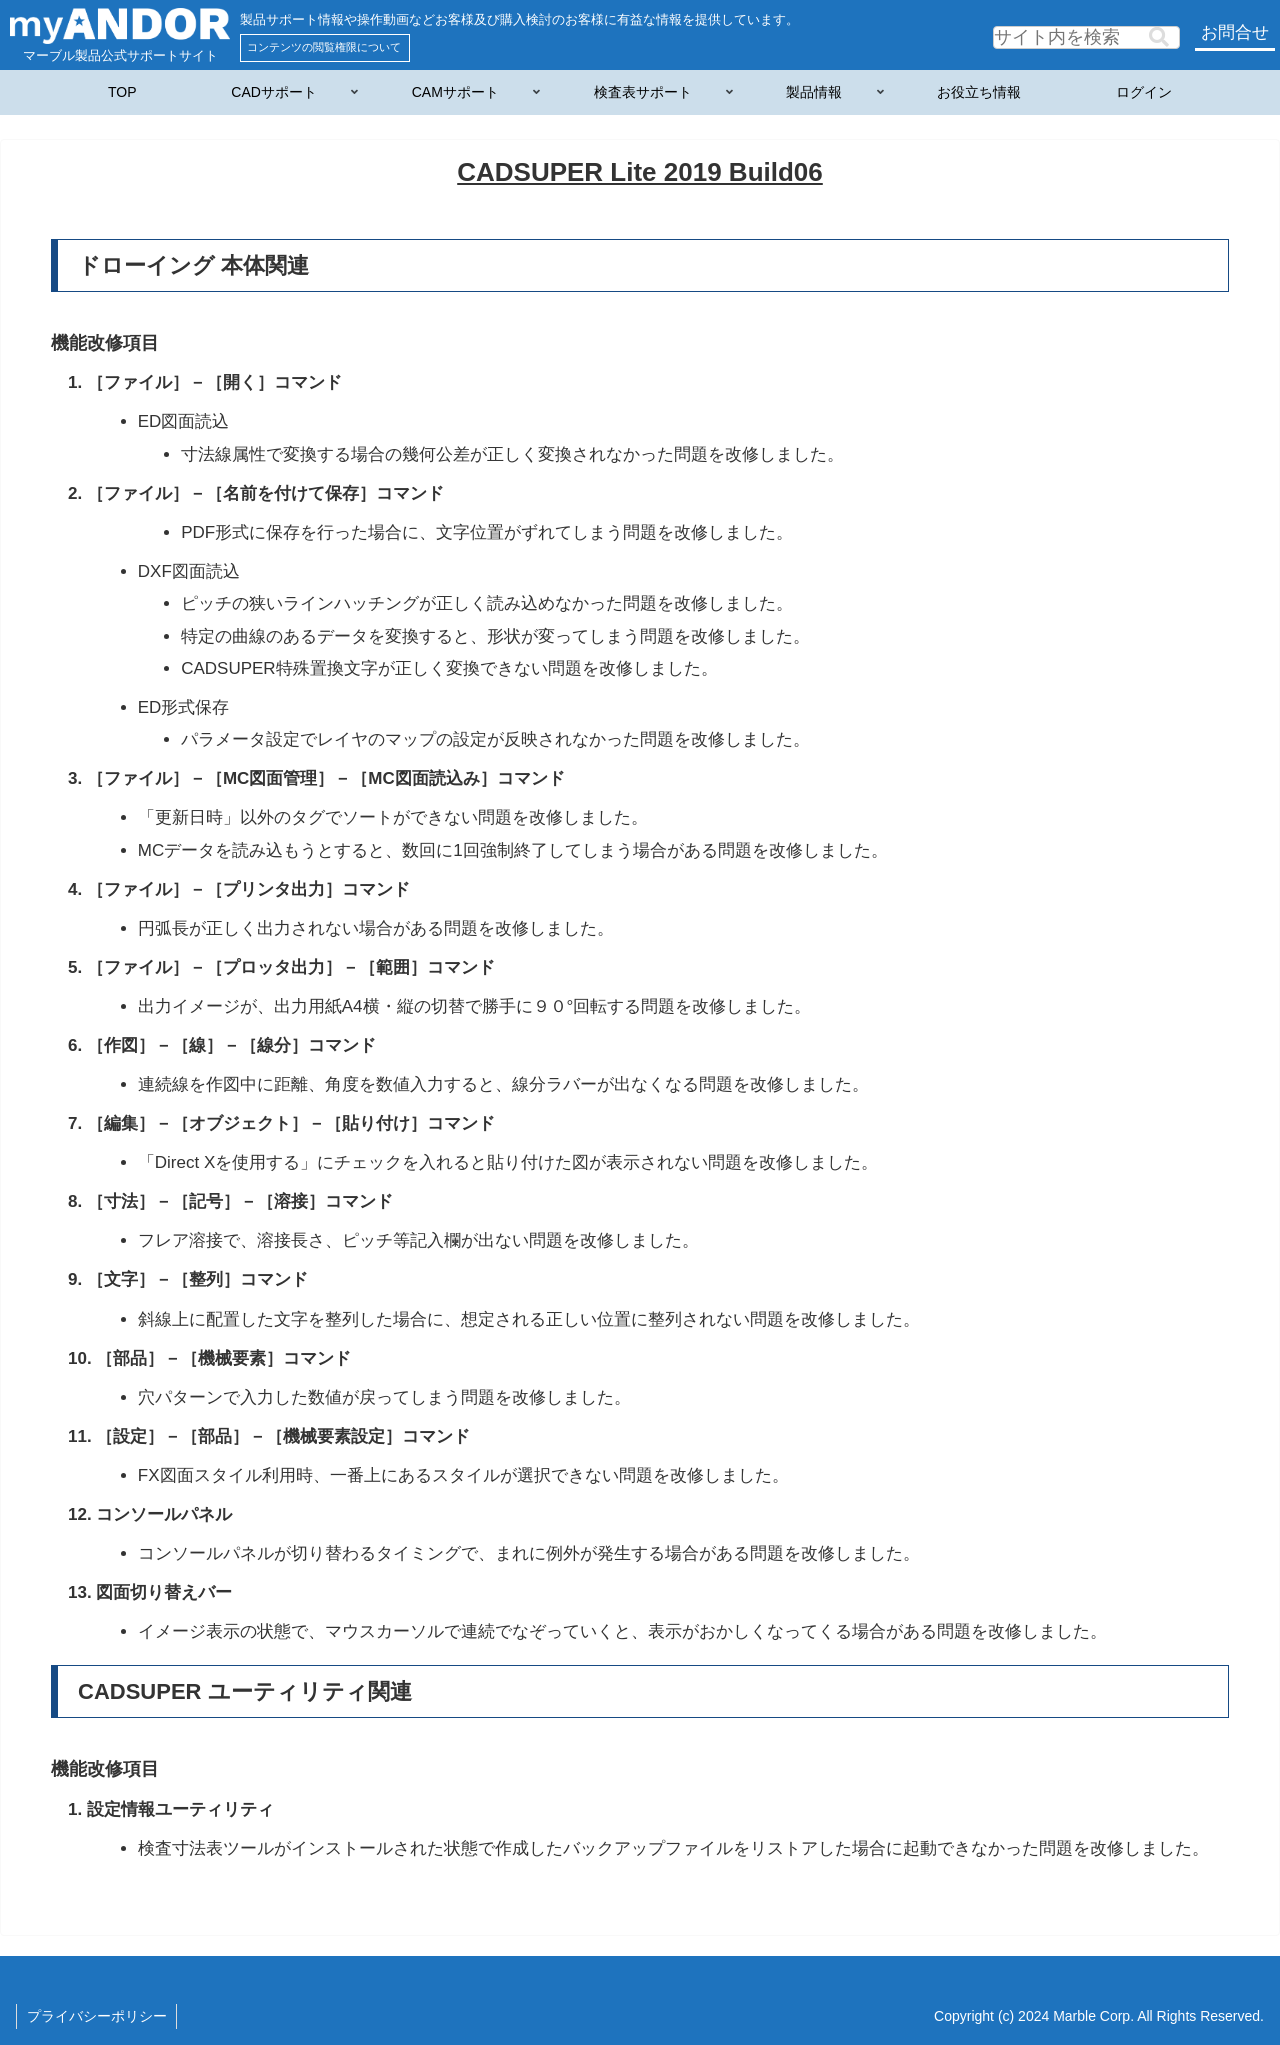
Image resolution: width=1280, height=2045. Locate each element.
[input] (1086, 37)
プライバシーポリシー (97, 2016)
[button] (1159, 37)
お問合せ (1235, 32)
